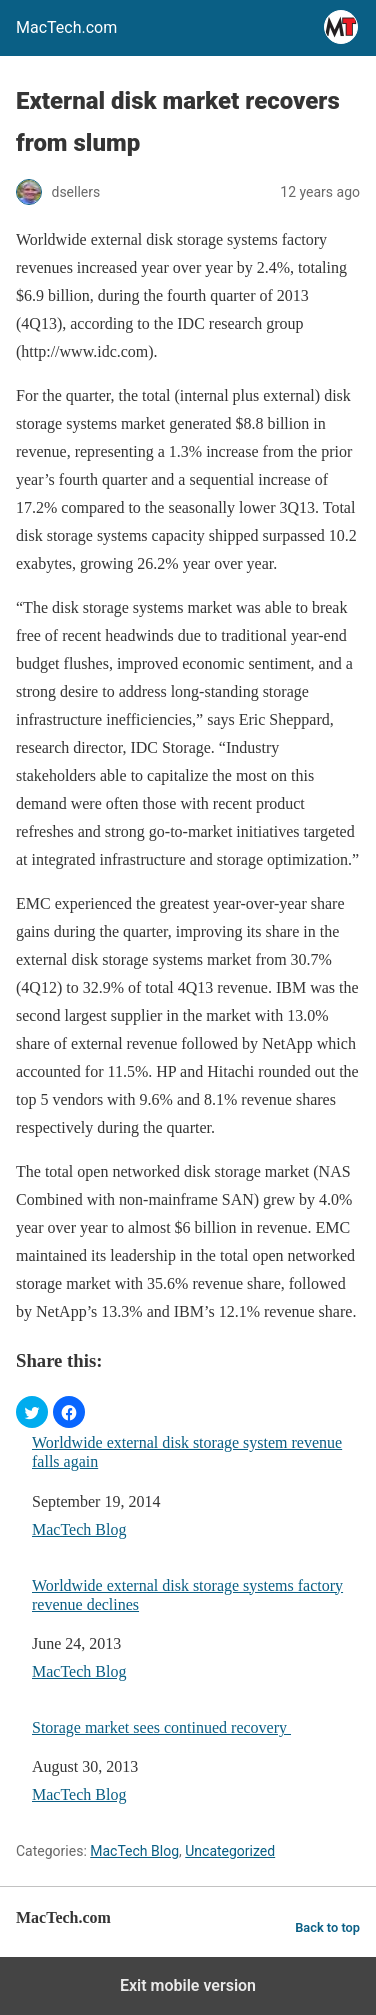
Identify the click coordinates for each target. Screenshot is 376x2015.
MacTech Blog (79, 1529)
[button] (32, 1412)
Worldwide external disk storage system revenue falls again (187, 1452)
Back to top (327, 1927)
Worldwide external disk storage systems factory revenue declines (187, 1595)
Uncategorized (230, 1851)
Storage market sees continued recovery (161, 1727)
